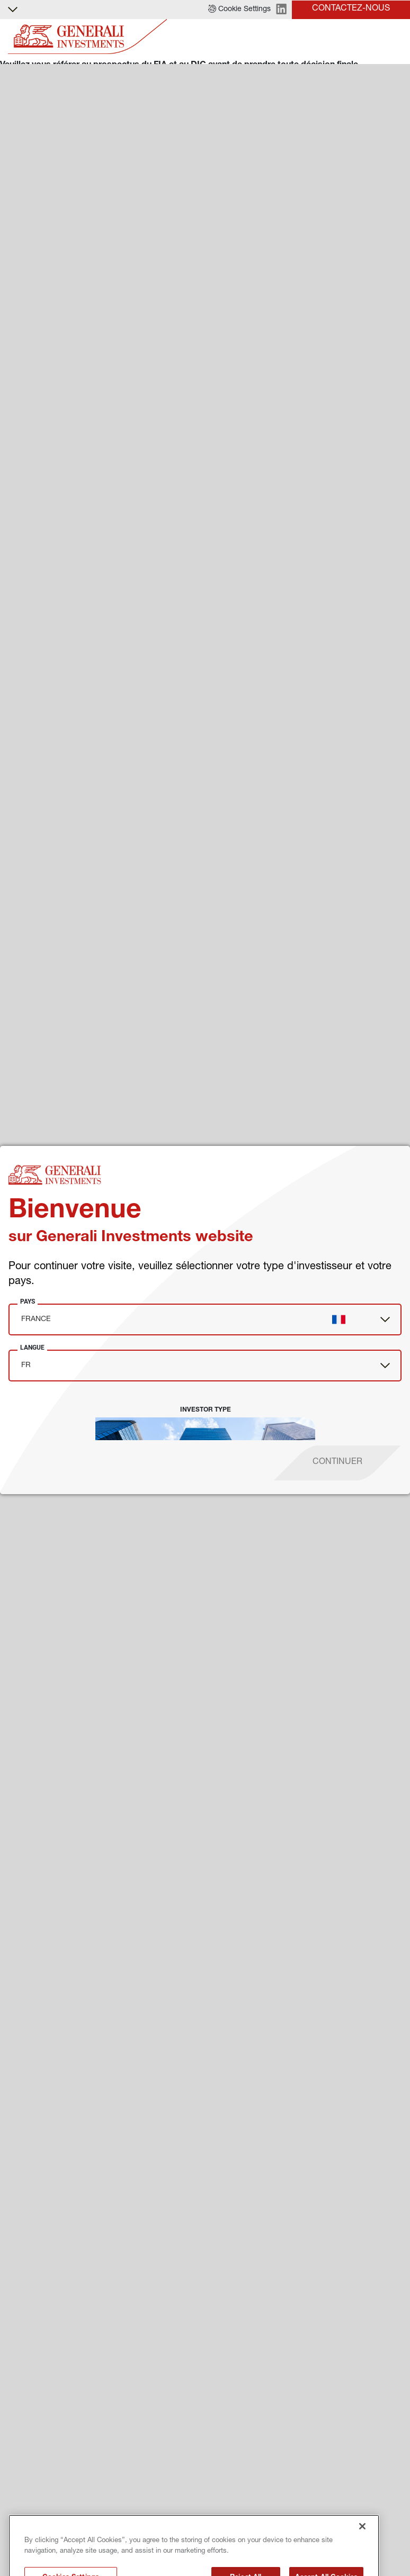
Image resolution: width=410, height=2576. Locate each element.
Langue (32, 1347)
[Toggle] (396, 36)
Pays (27, 1301)
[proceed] (337, 1462)
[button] (239, 9)
